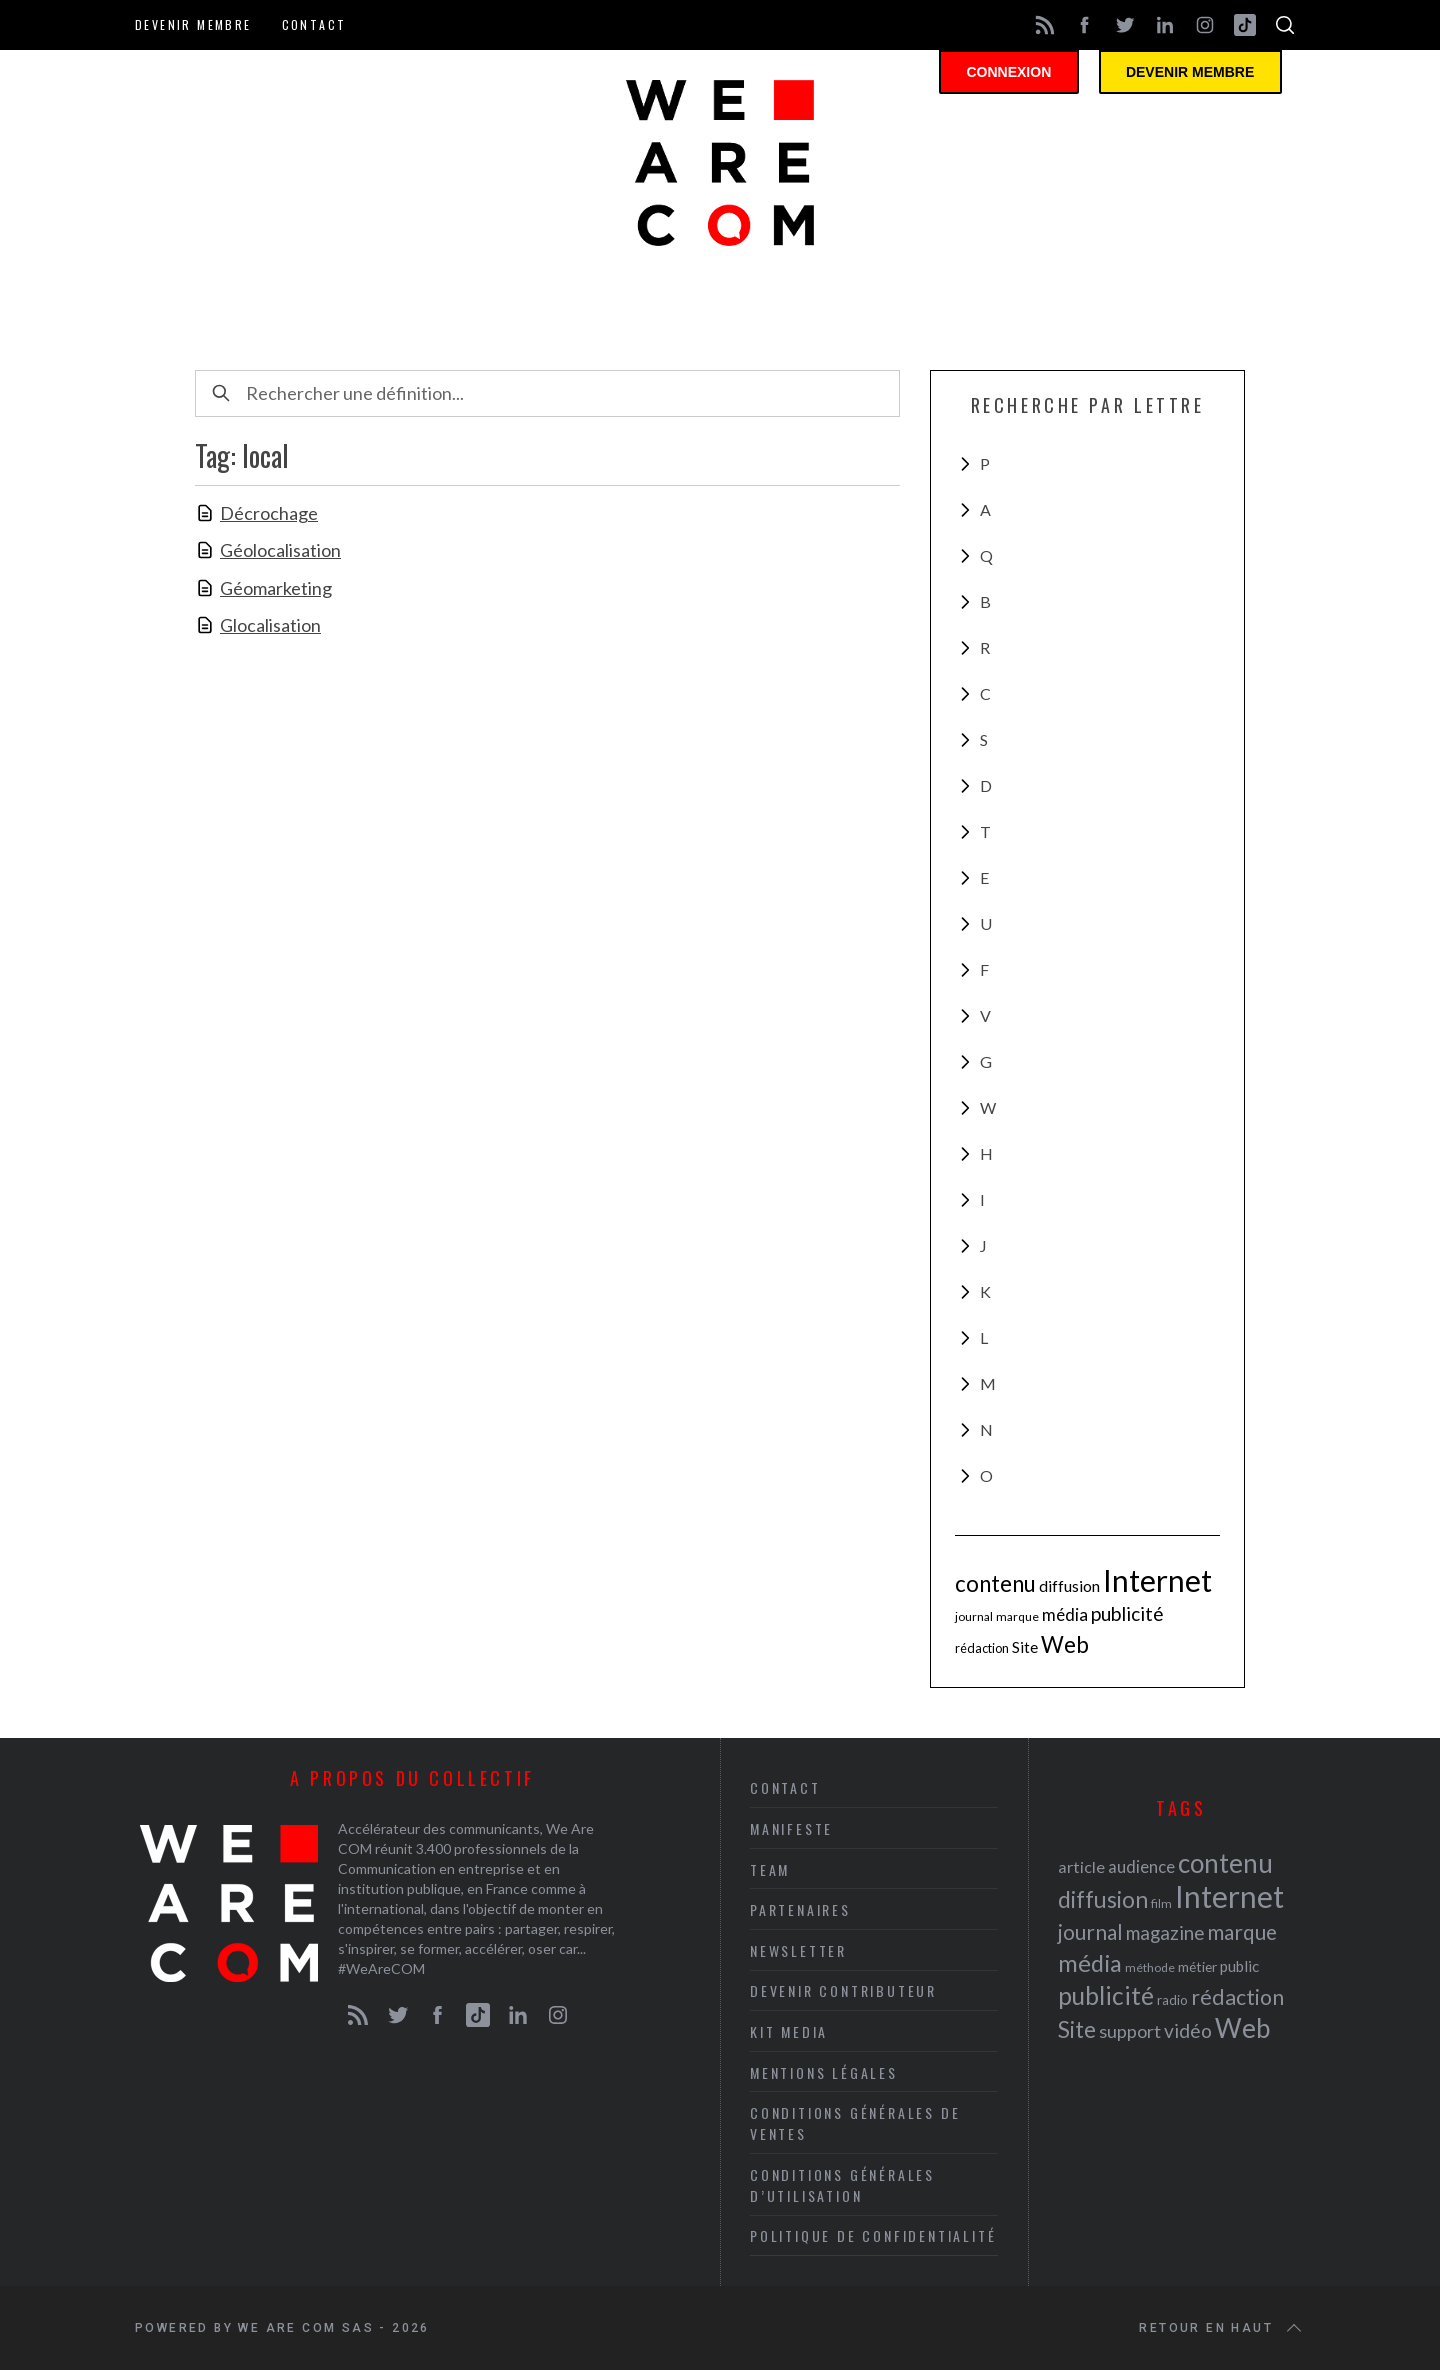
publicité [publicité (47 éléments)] (1127, 1613)
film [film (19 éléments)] (1161, 1903)
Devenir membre (193, 24)
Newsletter (798, 1950)
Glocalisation (270, 625)
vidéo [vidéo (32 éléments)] (1188, 2030)
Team (770, 1869)
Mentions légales (824, 2072)
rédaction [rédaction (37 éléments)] (982, 1648)
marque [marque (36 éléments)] (1017, 1616)
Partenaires (800, 1909)
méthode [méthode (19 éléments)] (1150, 1967)
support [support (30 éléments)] (1130, 2031)
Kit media (789, 2031)
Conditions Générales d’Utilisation (842, 2185)
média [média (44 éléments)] (1065, 1614)
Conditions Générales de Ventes (855, 2123)
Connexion (1024, 75)
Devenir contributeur (843, 1990)
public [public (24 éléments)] (1239, 1966)
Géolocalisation (280, 550)
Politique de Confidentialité (873, 2235)
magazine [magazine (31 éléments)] (1165, 1932)
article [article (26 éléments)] (1081, 1866)
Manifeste (791, 1828)
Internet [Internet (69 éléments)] (1157, 1580)
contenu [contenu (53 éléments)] (995, 1583)
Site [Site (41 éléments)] (1025, 1647)
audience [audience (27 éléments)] (1141, 1866)
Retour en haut (1222, 2328)
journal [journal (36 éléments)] (974, 1616)
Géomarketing (276, 588)
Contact (314, 24)
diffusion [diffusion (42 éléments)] (1069, 1585)
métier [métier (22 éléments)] (1197, 1966)
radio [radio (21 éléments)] (1172, 2000)
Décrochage (269, 513)
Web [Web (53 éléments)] (1065, 1644)
